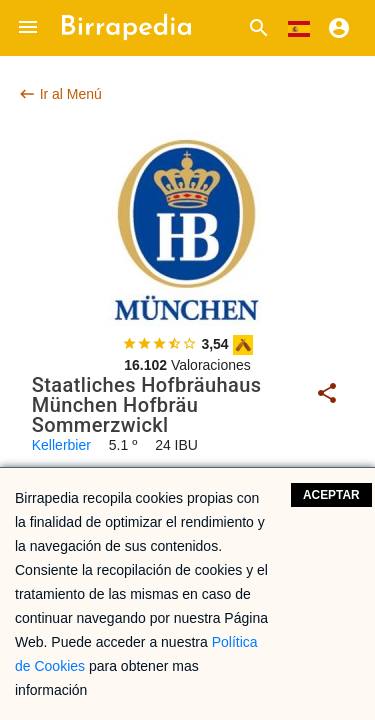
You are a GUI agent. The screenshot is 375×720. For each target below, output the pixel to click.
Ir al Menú (60, 94)
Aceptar (331, 495)
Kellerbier (61, 445)
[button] (28, 28)
